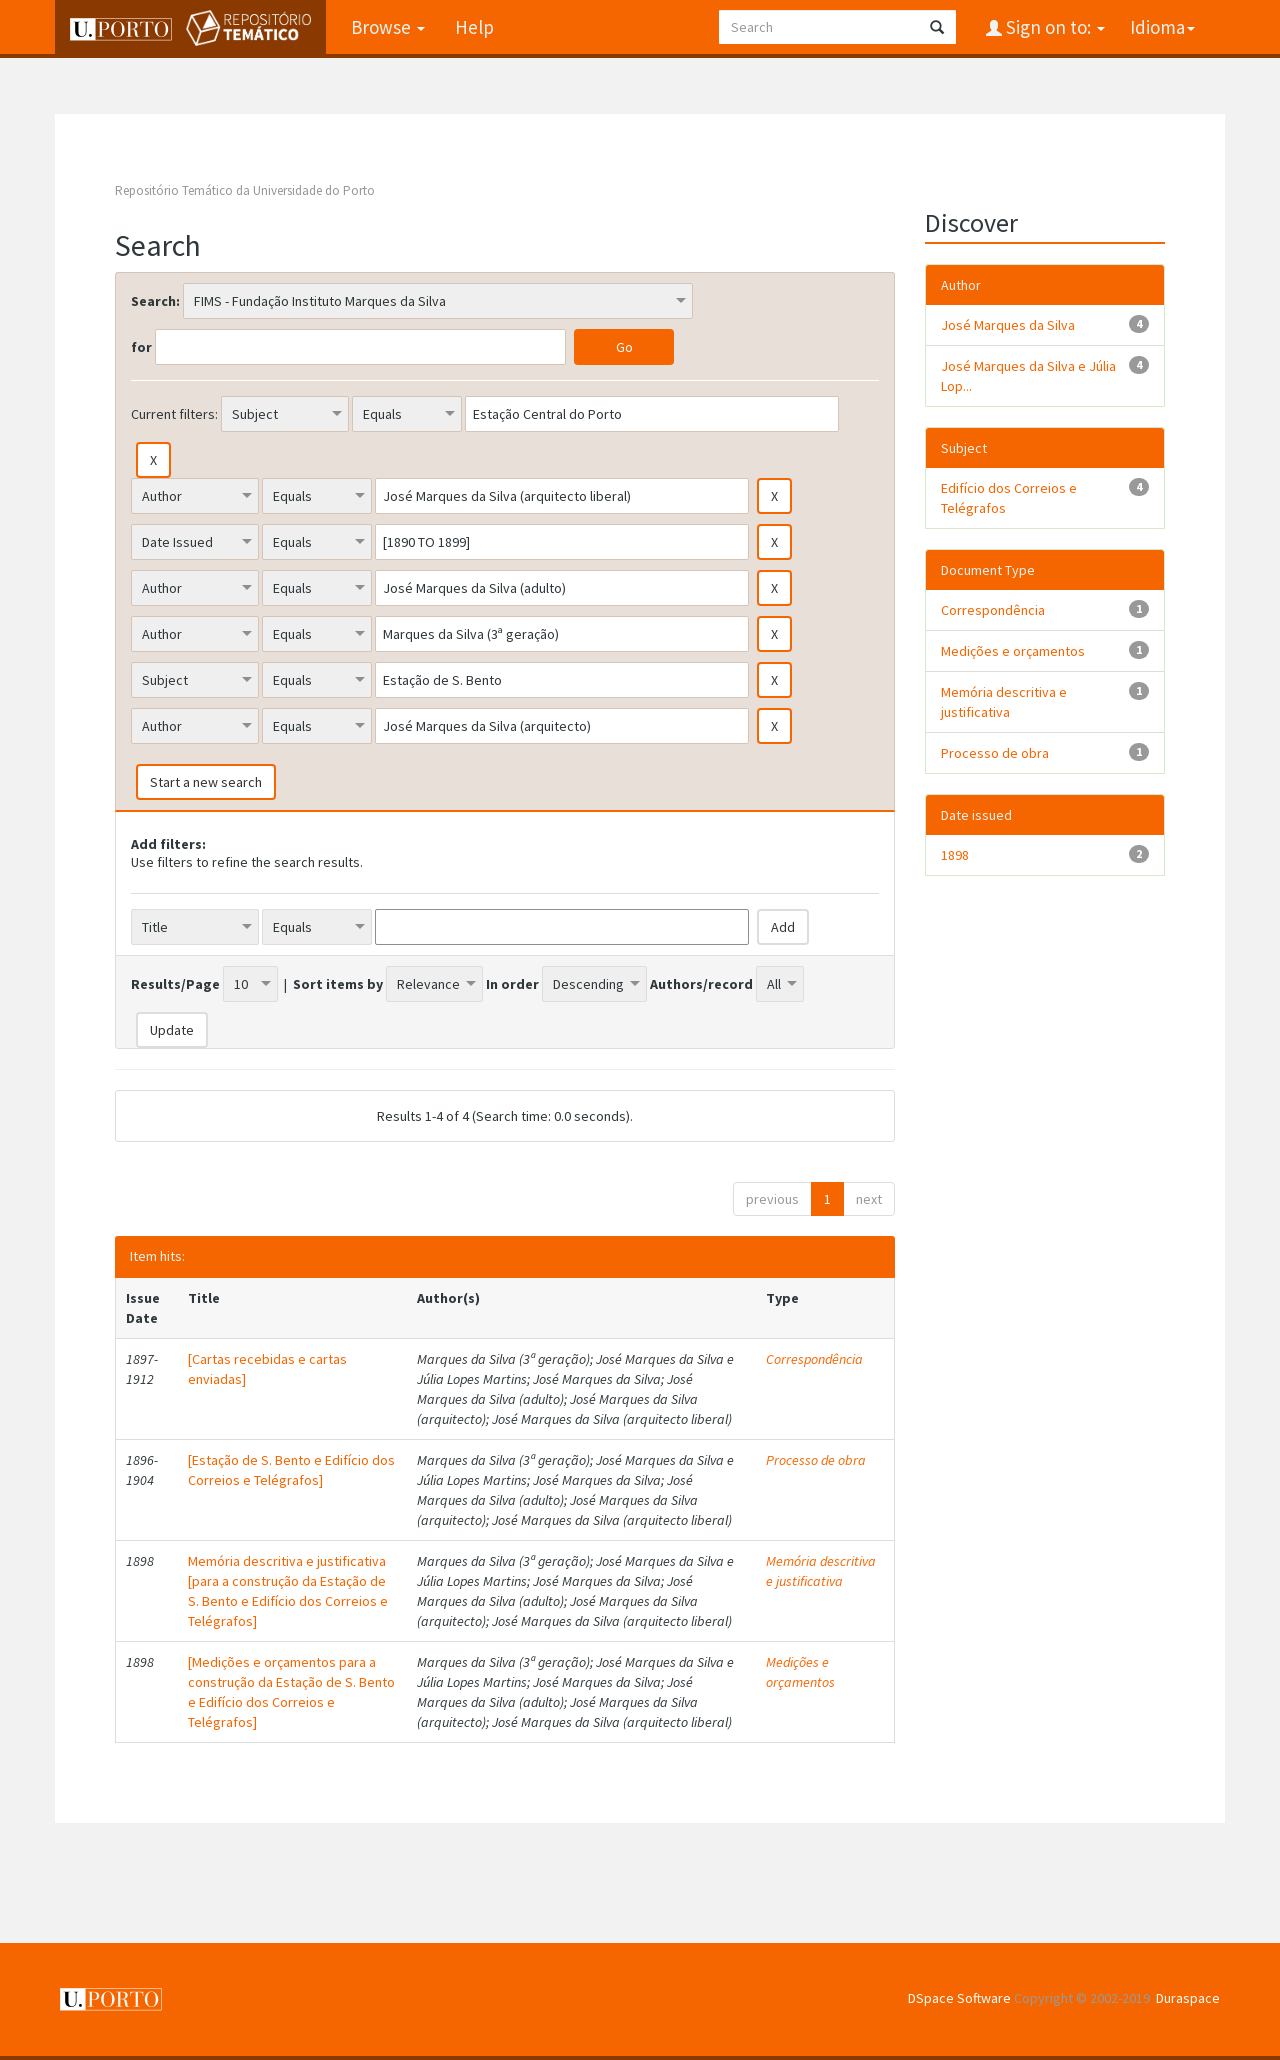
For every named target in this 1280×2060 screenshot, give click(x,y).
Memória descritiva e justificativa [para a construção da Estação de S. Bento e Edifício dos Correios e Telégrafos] (288, 1591)
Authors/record (701, 984)
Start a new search (206, 782)
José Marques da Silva (1008, 325)
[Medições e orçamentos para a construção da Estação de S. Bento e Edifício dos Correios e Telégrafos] (291, 1692)
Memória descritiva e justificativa (821, 1571)
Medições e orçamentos (800, 1672)
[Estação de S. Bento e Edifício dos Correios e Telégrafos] (291, 1470)
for (141, 347)
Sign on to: (1053, 27)
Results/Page (175, 984)
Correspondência (814, 1359)
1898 (955, 855)
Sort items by (338, 984)
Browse (388, 27)
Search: (155, 301)
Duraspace (1188, 1998)
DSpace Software (959, 1998)
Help (474, 27)
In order (512, 984)
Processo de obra (816, 1460)
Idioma (1162, 27)
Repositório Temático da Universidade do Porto (245, 190)
